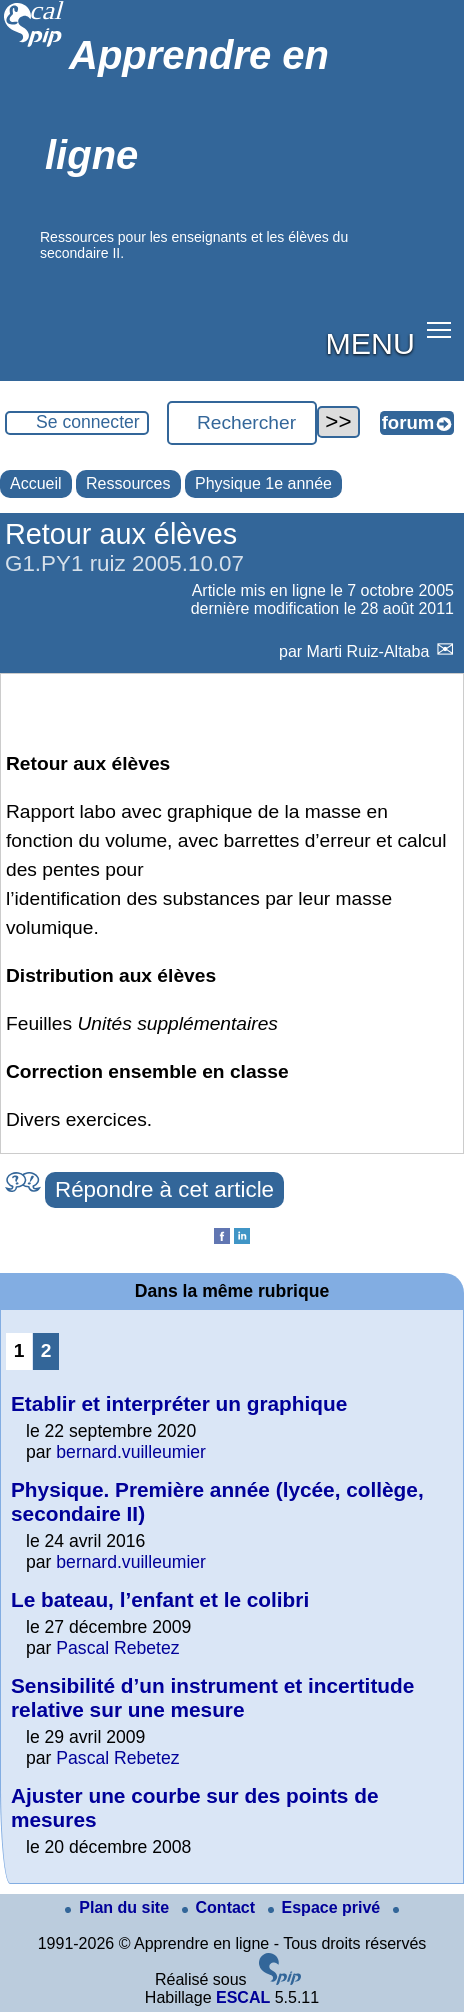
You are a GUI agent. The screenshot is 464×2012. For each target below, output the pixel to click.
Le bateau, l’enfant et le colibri (160, 1599)
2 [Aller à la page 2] (46, 1350)
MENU (370, 343)
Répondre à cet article (164, 1189)
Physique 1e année (263, 483)
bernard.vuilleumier (131, 1452)
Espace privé (326, 1907)
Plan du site (119, 1907)
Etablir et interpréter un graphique (179, 1403)
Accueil (36, 483)
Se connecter (88, 422)
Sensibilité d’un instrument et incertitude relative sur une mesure (212, 1697)
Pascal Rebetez (117, 1648)
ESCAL (243, 1997)
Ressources (128, 483)
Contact (221, 1907)
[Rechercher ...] (242, 423)
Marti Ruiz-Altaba (370, 651)
